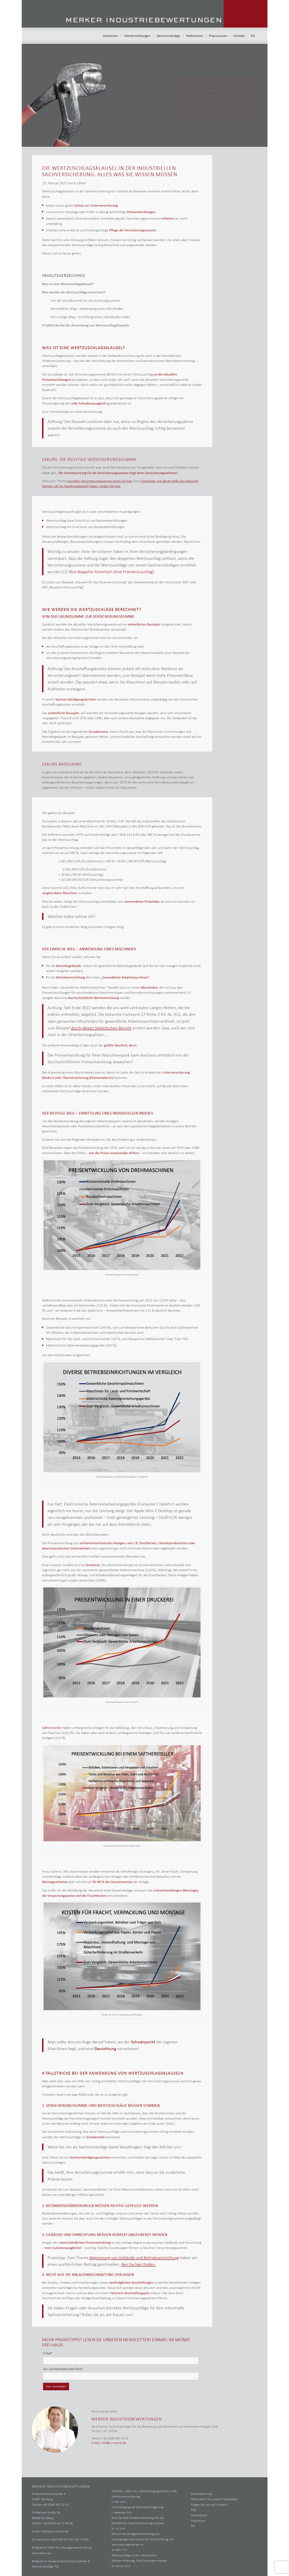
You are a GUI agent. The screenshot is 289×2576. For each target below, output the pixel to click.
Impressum (198, 2520)
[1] (65, 571)
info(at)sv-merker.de (54, 2531)
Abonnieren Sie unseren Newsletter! (215, 2499)
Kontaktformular (202, 2494)
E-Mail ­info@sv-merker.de (109, 2442)
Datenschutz (199, 2515)
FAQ (193, 2510)
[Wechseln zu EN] (224, 2526)
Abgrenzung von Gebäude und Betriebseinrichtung (134, 2257)
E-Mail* (47, 2353)
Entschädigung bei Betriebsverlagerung (137, 2507)
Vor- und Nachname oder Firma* (63, 2369)
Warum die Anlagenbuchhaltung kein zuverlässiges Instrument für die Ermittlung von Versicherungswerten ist (142, 2539)
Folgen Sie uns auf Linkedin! (209, 2504)
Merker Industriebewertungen (127, 2419)
